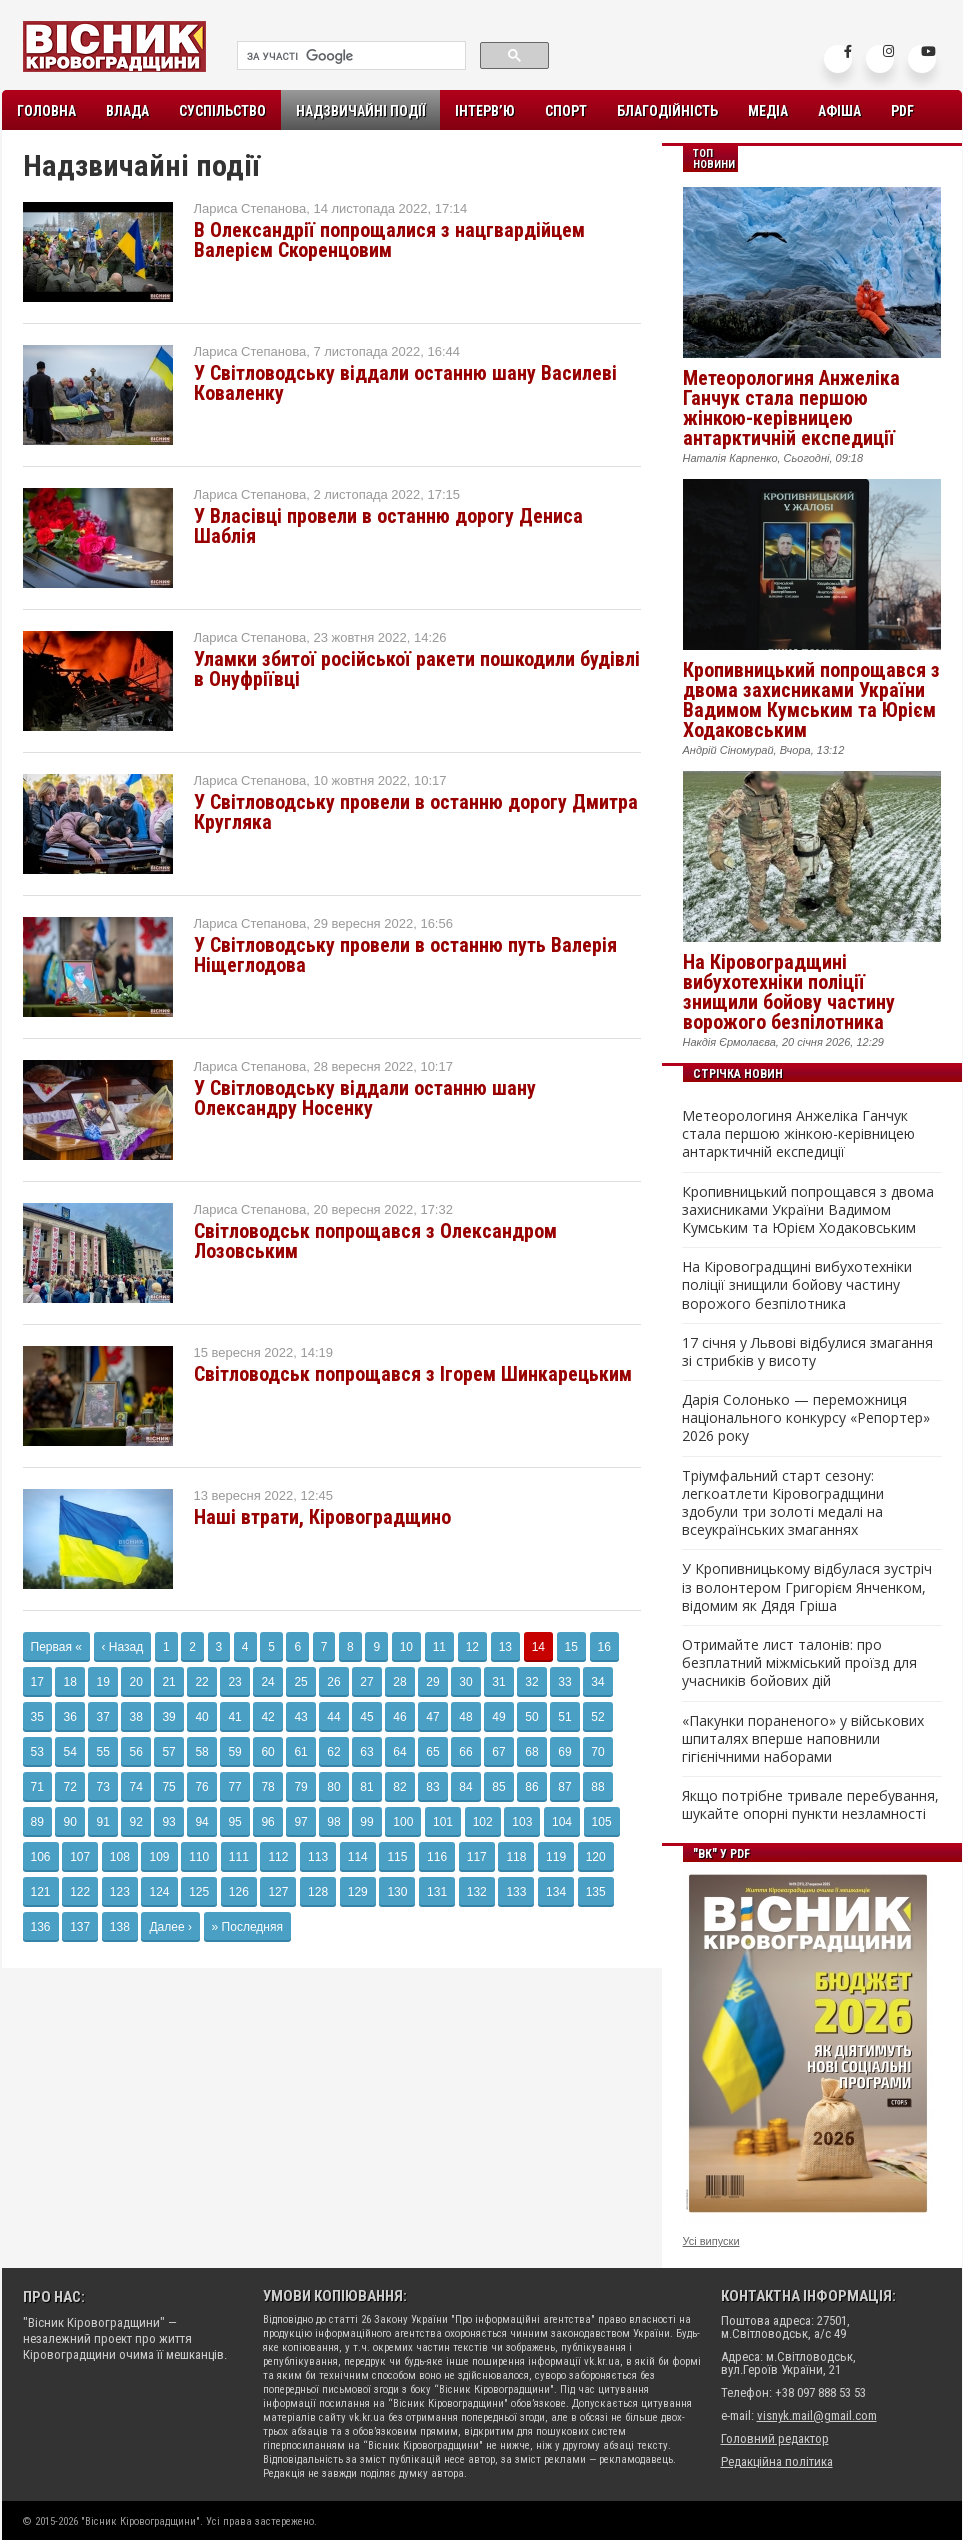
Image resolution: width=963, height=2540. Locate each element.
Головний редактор (775, 2438)
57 (168, 1752)
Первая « (56, 1647)
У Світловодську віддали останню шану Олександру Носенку (365, 1098)
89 (37, 1822)
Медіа (768, 111)
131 (437, 1892)
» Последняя (247, 1927)
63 (366, 1752)
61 (300, 1752)
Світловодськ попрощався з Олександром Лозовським (375, 1241)
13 (505, 1647)
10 (406, 1647)
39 (168, 1717)
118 (516, 1857)
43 (300, 1717)
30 (465, 1682)
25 (300, 1682)
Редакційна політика (777, 2461)
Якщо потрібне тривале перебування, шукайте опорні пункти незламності (810, 1805)
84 (465, 1787)
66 (465, 1752)
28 (399, 1682)
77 (234, 1787)
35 (37, 1717)
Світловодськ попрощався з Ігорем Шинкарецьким (413, 1374)
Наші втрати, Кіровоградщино (322, 1517)
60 (267, 1752)
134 (556, 1892)
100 (403, 1822)
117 (477, 1857)
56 (135, 1752)
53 (37, 1752)
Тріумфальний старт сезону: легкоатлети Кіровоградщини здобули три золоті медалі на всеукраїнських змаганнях (783, 1503)
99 (366, 1822)
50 (531, 1717)
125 (199, 1892)
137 (80, 1927)
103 (522, 1822)
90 (69, 1822)
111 (239, 1857)
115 (397, 1857)
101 (443, 1822)
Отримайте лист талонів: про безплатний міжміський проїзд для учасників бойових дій (799, 1663)
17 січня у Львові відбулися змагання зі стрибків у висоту (807, 1352)
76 (201, 1787)
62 (333, 1752)
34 (597, 1682)
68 (531, 1752)
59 (234, 1752)
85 (498, 1787)
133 (516, 1892)
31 (498, 1682)
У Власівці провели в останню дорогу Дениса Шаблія (388, 526)
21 (168, 1682)
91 (102, 1822)
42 (267, 1717)
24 (267, 1682)
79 (300, 1787)
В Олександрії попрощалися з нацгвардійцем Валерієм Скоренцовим (389, 240)
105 (602, 1822)
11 (439, 1647)
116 (437, 1857)
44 (333, 1717)
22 (201, 1682)
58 (201, 1752)
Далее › (170, 1927)
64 (399, 1752)
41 (234, 1717)
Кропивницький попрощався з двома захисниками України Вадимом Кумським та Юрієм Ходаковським (811, 700)
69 (564, 1752)
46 (399, 1717)
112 (278, 1857)
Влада (127, 111)
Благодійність (667, 111)
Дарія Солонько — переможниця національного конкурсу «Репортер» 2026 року (806, 1418)
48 (465, 1717)
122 (80, 1892)
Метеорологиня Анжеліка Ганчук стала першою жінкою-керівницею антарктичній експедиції (791, 408)
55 (102, 1752)
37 (102, 1717)
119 (556, 1857)
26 (333, 1682)
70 (597, 1752)
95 (234, 1822)
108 (120, 1857)
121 (41, 1892)
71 (37, 1787)
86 (531, 1787)
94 (201, 1822)
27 (366, 1682)
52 (597, 1717)
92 (135, 1822)
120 (596, 1857)
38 (135, 1717)
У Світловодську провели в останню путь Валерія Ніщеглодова (405, 955)
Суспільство (222, 111)
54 (69, 1752)
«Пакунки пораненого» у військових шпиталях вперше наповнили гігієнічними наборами (803, 1739)
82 (399, 1787)
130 (397, 1892)
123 (120, 1892)
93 (168, 1822)
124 (159, 1892)
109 (159, 1857)
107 (80, 1857)
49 (498, 1717)
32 (531, 1682)
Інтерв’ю (485, 111)
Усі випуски (711, 2241)
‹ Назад (123, 1647)
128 (318, 1892)
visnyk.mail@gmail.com (817, 2415)
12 (472, 1647)
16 (604, 1647)
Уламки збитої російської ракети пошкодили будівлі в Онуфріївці (417, 669)
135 (596, 1892)
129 (358, 1892)
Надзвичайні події (360, 111)
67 (498, 1752)
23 (234, 1682)
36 (69, 1717)
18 (69, 1682)
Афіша (839, 111)
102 (483, 1822)
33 (564, 1682)
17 (37, 1682)
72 (69, 1787)
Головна (46, 111)
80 (333, 1787)
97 (300, 1822)
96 (267, 1822)
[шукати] (349, 56)
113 (318, 1857)
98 (333, 1822)
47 (432, 1717)
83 (432, 1787)
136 (41, 1927)
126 (239, 1892)
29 (432, 1682)
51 (564, 1717)
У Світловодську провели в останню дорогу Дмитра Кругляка (416, 812)
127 (278, 1892)
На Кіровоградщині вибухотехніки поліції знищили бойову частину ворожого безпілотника (789, 992)
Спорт (566, 111)
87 (564, 1787)
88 (597, 1787)
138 (120, 1927)
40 (201, 1717)
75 (168, 1787)
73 (102, 1787)
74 (135, 1787)
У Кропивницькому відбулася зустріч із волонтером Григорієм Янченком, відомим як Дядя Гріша (807, 1587)
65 (432, 1752)
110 (199, 1857)
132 (477, 1892)
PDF (902, 111)
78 (267, 1787)
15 (571, 1647)
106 (41, 1857)
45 (366, 1717)
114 (358, 1857)
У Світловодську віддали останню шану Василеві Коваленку (405, 383)
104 (562, 1822)
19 (102, 1682)
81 (366, 1787)
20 (135, 1682)
